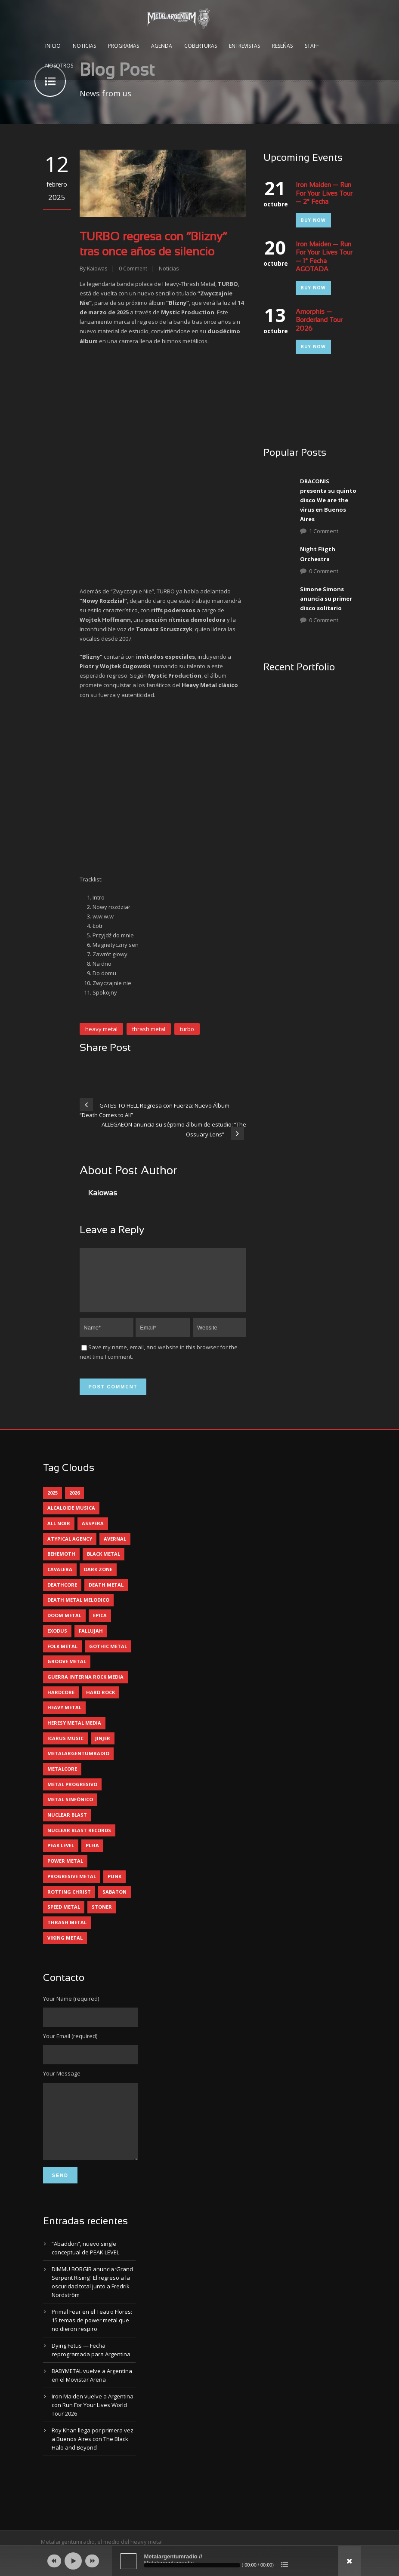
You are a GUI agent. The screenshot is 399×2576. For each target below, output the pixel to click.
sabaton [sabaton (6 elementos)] (114, 1902)
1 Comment (323, 531)
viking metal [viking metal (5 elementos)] (65, 1948)
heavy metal (101, 1029)
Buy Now (313, 220)
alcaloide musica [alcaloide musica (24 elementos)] (71, 1518)
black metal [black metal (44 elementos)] (103, 1564)
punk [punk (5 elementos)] (114, 1886)
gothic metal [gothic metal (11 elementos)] (108, 1656)
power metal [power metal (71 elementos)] (65, 1871)
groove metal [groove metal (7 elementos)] (66, 1671)
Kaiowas (97, 268)
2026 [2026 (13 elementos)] (74, 1503)
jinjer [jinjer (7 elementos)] (102, 1748)
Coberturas (200, 45)
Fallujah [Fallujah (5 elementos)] (91, 1641)
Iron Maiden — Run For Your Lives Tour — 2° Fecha (324, 193)
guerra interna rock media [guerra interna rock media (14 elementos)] (85, 1687)
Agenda (161, 45)
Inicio (53, 45)
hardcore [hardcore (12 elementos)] (60, 1702)
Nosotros (59, 65)
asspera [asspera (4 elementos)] (93, 1533)
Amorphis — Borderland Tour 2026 (319, 320)
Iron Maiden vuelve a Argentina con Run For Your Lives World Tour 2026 (92, 2428)
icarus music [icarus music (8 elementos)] (65, 1748)
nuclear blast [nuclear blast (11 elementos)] (67, 1825)
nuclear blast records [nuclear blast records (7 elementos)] (79, 1840)
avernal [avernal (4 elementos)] (115, 1549)
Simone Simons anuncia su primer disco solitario (326, 598)
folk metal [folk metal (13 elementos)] (62, 1656)
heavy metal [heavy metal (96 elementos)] (64, 1717)
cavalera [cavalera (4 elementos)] (59, 1579)
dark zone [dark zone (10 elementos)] (98, 1579)
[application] (199, 2561)
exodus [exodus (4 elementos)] (57, 1641)
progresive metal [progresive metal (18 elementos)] (71, 1886)
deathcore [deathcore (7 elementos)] (62, 1595)
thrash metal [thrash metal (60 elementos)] (67, 1932)
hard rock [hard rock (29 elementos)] (100, 1702)
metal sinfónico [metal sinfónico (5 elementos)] (70, 1809)
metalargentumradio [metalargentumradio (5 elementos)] (78, 1763)
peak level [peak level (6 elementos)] (60, 1855)
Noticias (84, 45)
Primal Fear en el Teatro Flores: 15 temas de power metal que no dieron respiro (92, 2343)
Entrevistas (244, 45)
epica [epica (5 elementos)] (100, 1625)
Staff (312, 45)
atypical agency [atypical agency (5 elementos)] (69, 1549)
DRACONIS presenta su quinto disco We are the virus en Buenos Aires (328, 500)
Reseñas (282, 45)
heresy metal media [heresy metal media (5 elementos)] (74, 1733)
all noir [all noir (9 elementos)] (58, 1533)
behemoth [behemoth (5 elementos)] (61, 1564)
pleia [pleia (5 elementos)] (92, 1855)
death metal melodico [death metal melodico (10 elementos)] (78, 1610)
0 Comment (323, 571)
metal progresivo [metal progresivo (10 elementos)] (72, 1794)
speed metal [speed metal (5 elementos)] (63, 1917)
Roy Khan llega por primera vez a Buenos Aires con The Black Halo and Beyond (92, 2462)
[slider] (192, 2565)
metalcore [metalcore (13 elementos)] (62, 1779)
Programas (123, 45)
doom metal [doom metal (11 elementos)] (64, 1625)
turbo (187, 1029)
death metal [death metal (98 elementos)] (106, 1595)
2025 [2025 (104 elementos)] (52, 1503)
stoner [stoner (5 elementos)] (102, 1917)
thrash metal (148, 1029)
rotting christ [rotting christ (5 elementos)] (69, 1902)
